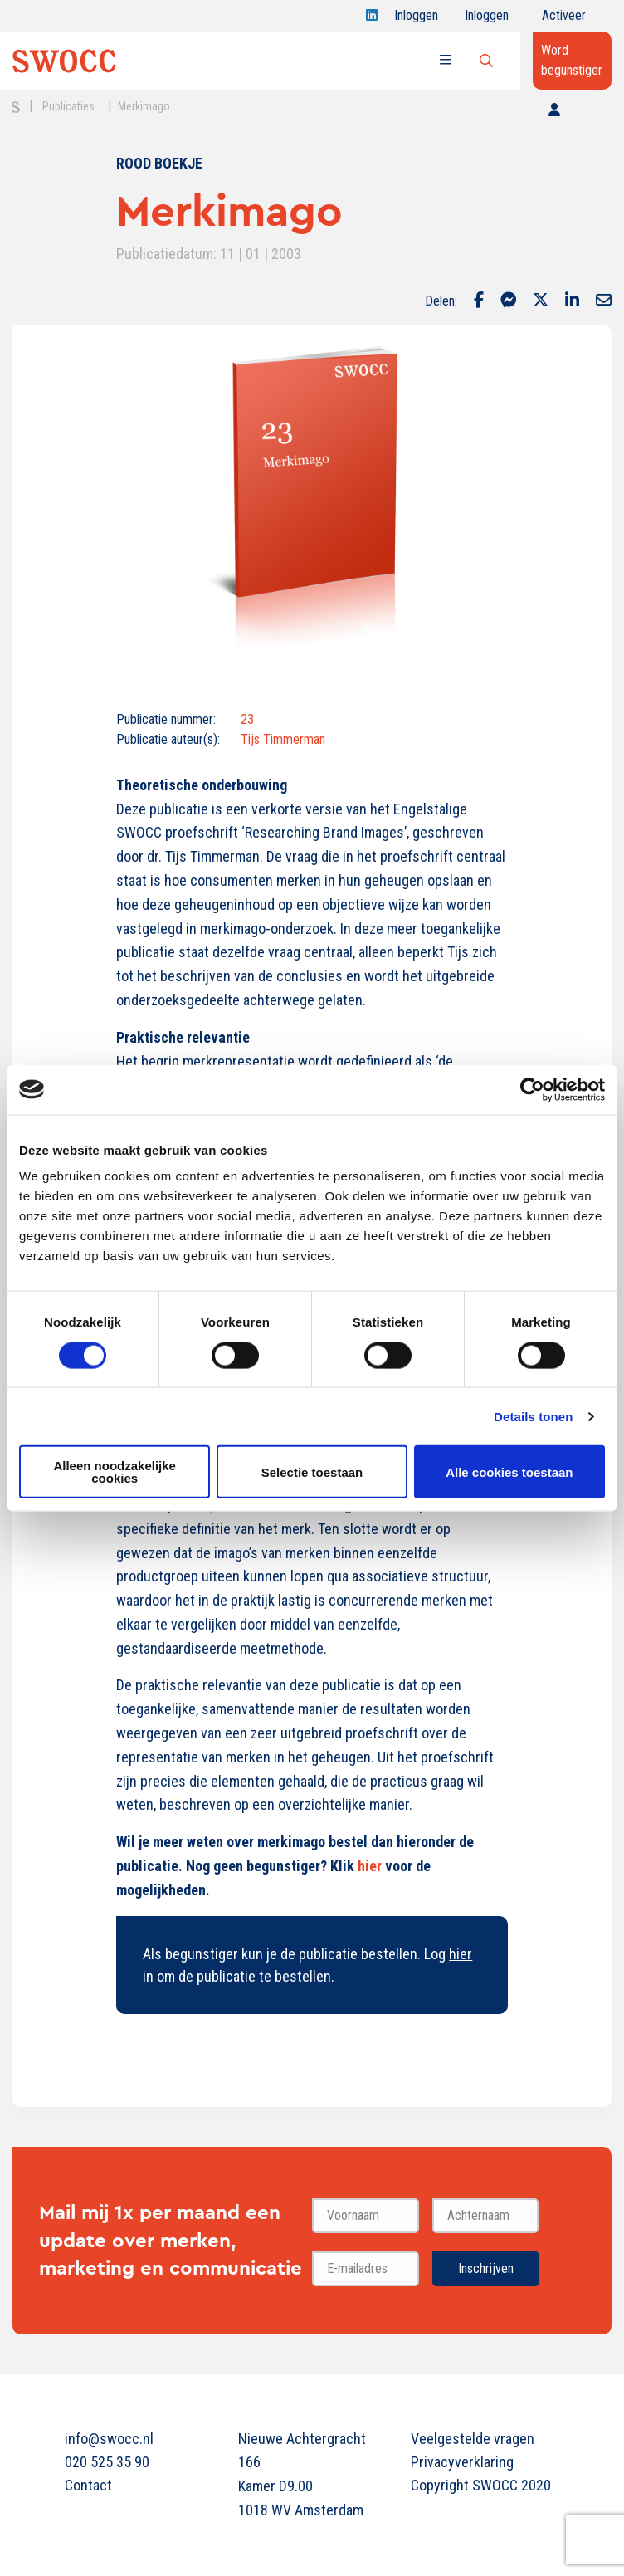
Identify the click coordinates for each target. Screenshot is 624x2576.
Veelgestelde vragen (472, 2438)
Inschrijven (486, 2268)
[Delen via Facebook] (479, 301)
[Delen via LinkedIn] (572, 301)
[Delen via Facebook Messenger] (508, 301)
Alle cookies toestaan (509, 1471)
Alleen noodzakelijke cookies (114, 1472)
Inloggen (416, 19)
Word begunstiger (571, 60)
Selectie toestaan (312, 1471)
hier (370, 1866)
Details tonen (533, 1416)
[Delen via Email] (604, 301)
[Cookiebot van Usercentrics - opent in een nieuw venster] (532, 1089)
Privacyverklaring (462, 2462)
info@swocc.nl (109, 2438)
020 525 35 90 (107, 2462)
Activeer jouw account (564, 19)
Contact (88, 2485)
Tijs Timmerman (283, 739)
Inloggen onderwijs (490, 19)
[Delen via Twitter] (540, 301)
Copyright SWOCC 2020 (481, 2485)
